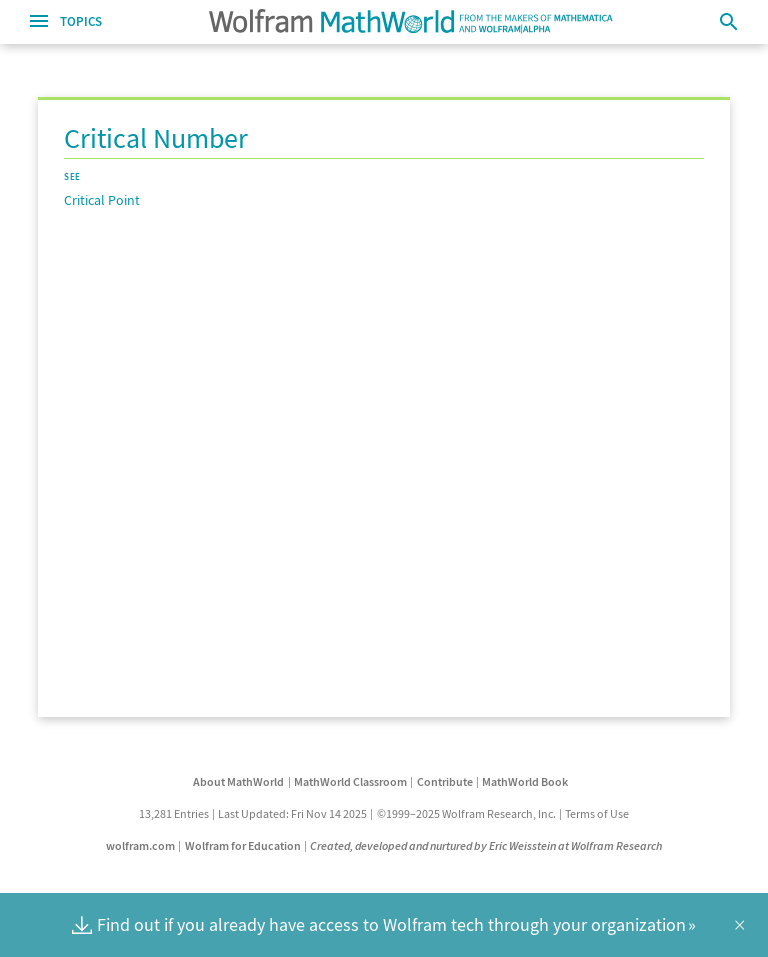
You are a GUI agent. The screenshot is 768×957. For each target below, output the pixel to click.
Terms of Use (597, 813)
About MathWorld (238, 781)
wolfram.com (140, 845)
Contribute (445, 781)
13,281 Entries (174, 813)
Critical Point (102, 200)
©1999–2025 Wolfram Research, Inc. (466, 813)
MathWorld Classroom (350, 781)
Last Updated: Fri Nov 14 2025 (292, 813)
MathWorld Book (525, 781)
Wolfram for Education (243, 845)
